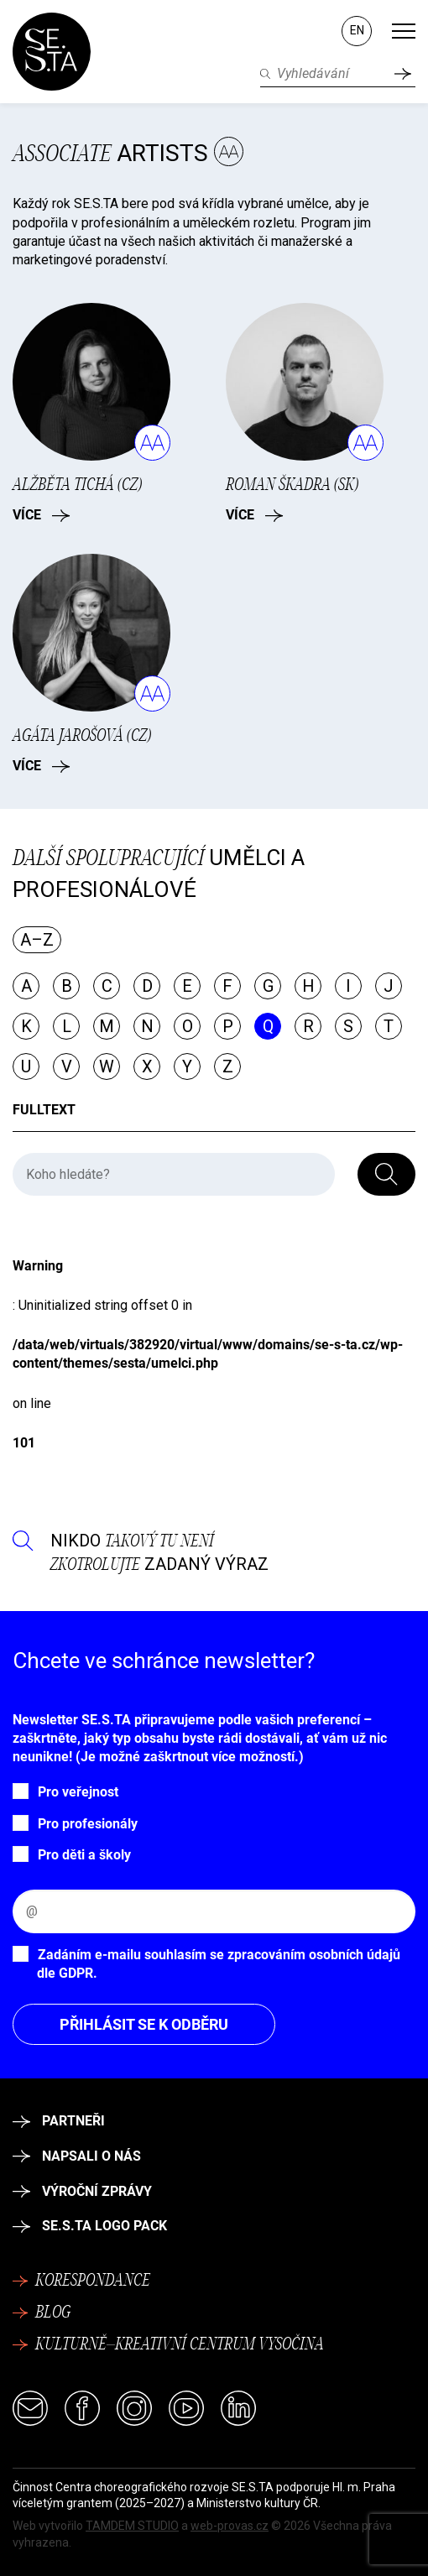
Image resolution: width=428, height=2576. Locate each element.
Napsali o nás (77, 2156)
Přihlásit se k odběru (144, 2024)
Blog (41, 2313)
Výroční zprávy (82, 2191)
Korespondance (81, 2281)
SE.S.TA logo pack (90, 2226)
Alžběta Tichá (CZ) (77, 485)
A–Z (37, 940)
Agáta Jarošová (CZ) (82, 736)
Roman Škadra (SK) (292, 485)
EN (357, 30)
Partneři (59, 2121)
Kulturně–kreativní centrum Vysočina (168, 2345)
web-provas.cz (230, 2525)
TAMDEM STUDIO (132, 2525)
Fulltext (44, 1110)
